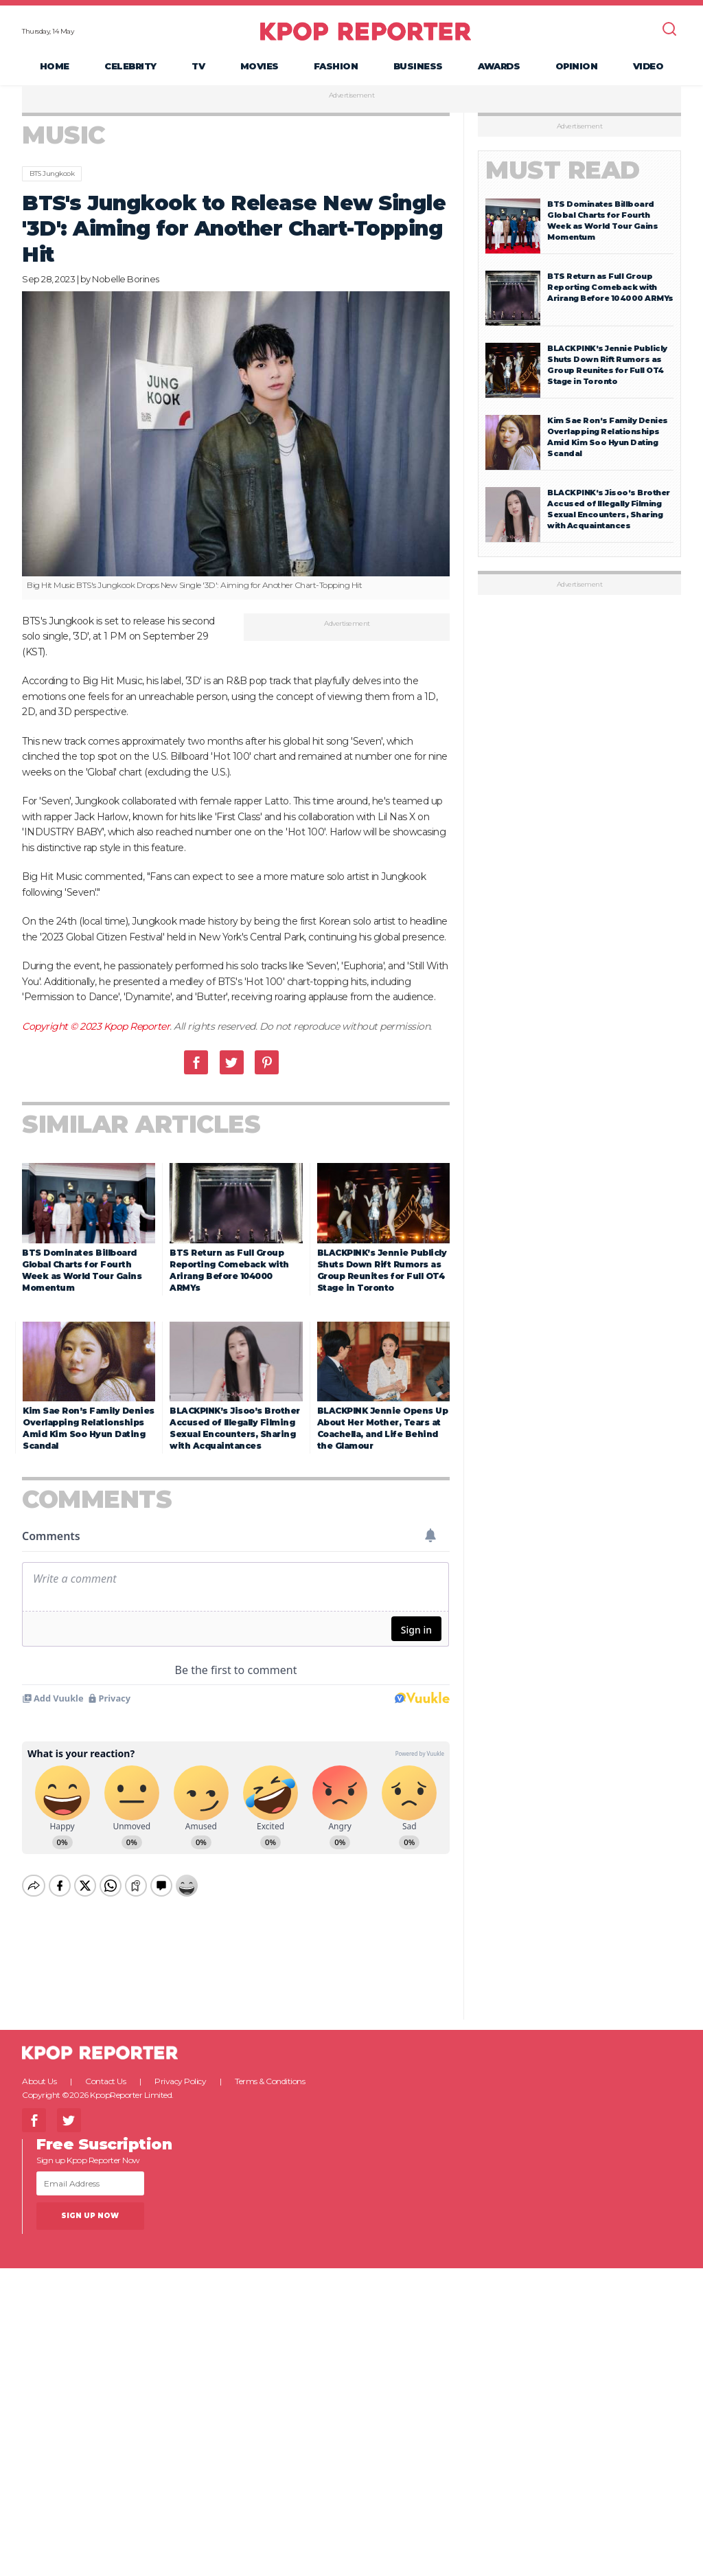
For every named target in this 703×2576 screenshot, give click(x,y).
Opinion (576, 65)
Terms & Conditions (270, 2069)
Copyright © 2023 (63, 1026)
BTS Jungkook (52, 173)
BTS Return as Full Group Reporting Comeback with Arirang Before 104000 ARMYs (610, 287)
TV (198, 65)
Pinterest (267, 1062)
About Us (39, 2069)
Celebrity (130, 65)
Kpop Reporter (137, 1026)
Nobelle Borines (125, 278)
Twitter (232, 1062)
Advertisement (352, 95)
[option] (236, 445)
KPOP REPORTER (365, 31)
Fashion (336, 65)
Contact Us (105, 2069)
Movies (259, 65)
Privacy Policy (180, 2069)
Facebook (196, 1062)
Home (54, 65)
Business (418, 65)
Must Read (562, 170)
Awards (499, 65)
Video (648, 65)
